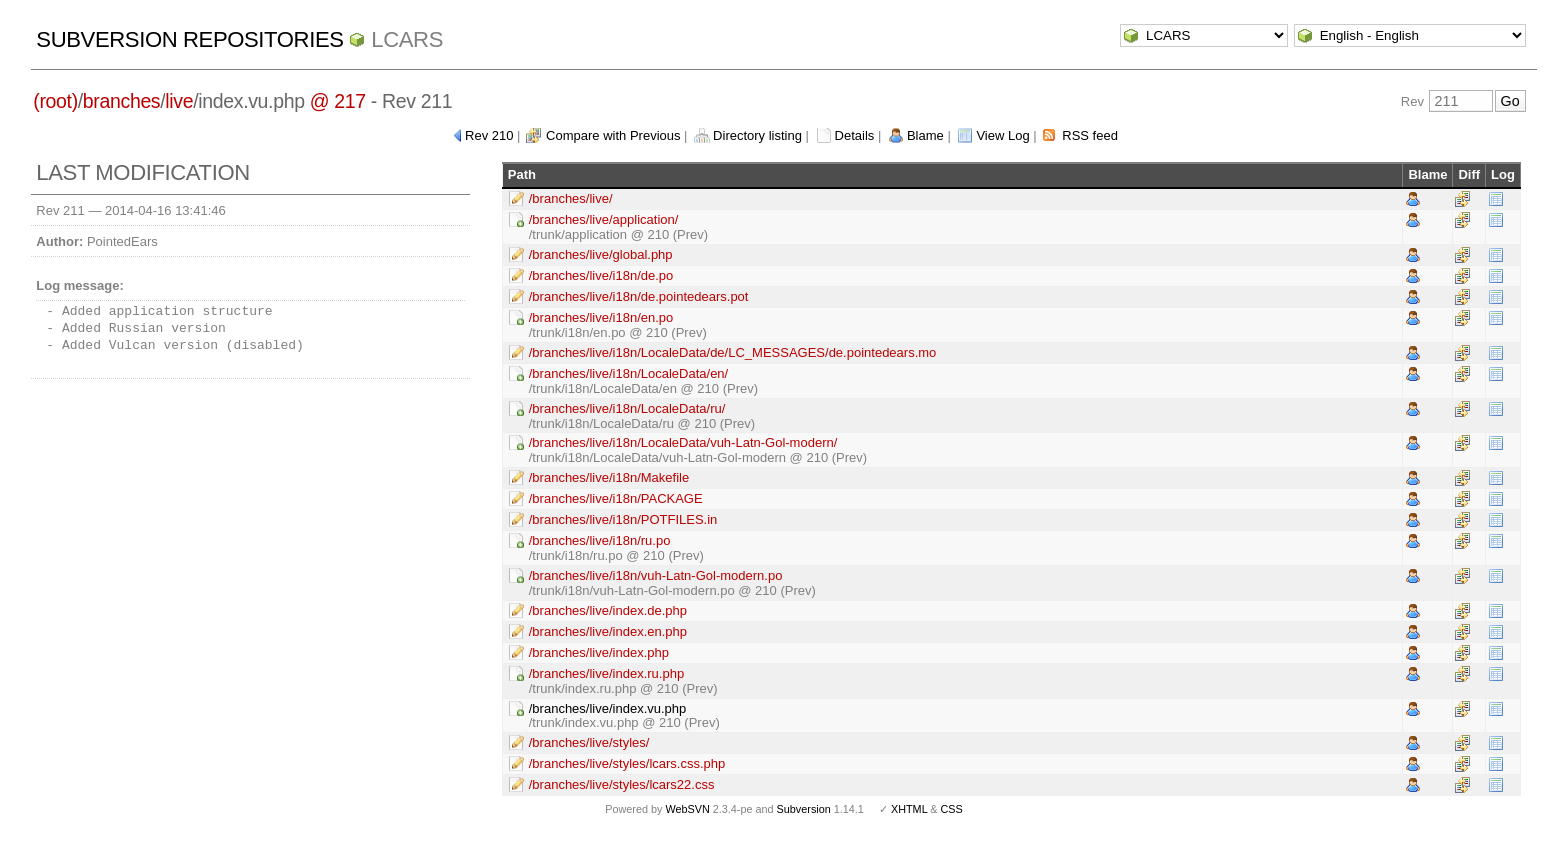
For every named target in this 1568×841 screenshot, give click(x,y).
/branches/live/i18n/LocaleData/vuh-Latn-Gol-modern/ (683, 442)
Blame (925, 135)
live (179, 101)
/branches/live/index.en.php (608, 631)
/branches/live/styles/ (589, 742)
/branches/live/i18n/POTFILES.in (623, 519)
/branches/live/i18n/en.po (601, 317)
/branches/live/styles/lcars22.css (622, 784)
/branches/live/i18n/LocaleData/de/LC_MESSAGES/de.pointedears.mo (733, 352)
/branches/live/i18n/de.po (601, 275)
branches (121, 101)
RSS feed (1090, 135)
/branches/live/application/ (604, 219)
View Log (1002, 135)
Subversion (804, 809)
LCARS (407, 39)
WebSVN (687, 809)
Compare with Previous (613, 135)
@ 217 (338, 101)
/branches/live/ (571, 198)
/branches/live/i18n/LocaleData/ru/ (627, 408)
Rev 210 (489, 135)
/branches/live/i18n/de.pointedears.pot (639, 296)
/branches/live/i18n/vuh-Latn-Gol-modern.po (656, 575)
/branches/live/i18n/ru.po (600, 540)
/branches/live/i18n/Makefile (609, 477)
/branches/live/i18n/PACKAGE (616, 498)
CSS (952, 809)
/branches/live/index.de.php (608, 610)
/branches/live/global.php (601, 254)
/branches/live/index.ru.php (606, 673)
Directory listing (757, 135)
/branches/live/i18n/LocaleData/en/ (628, 373)
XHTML (909, 809)
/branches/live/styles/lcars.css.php (627, 763)
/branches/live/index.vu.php (608, 708)
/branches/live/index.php (599, 652)
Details (855, 135)
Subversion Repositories (189, 39)
